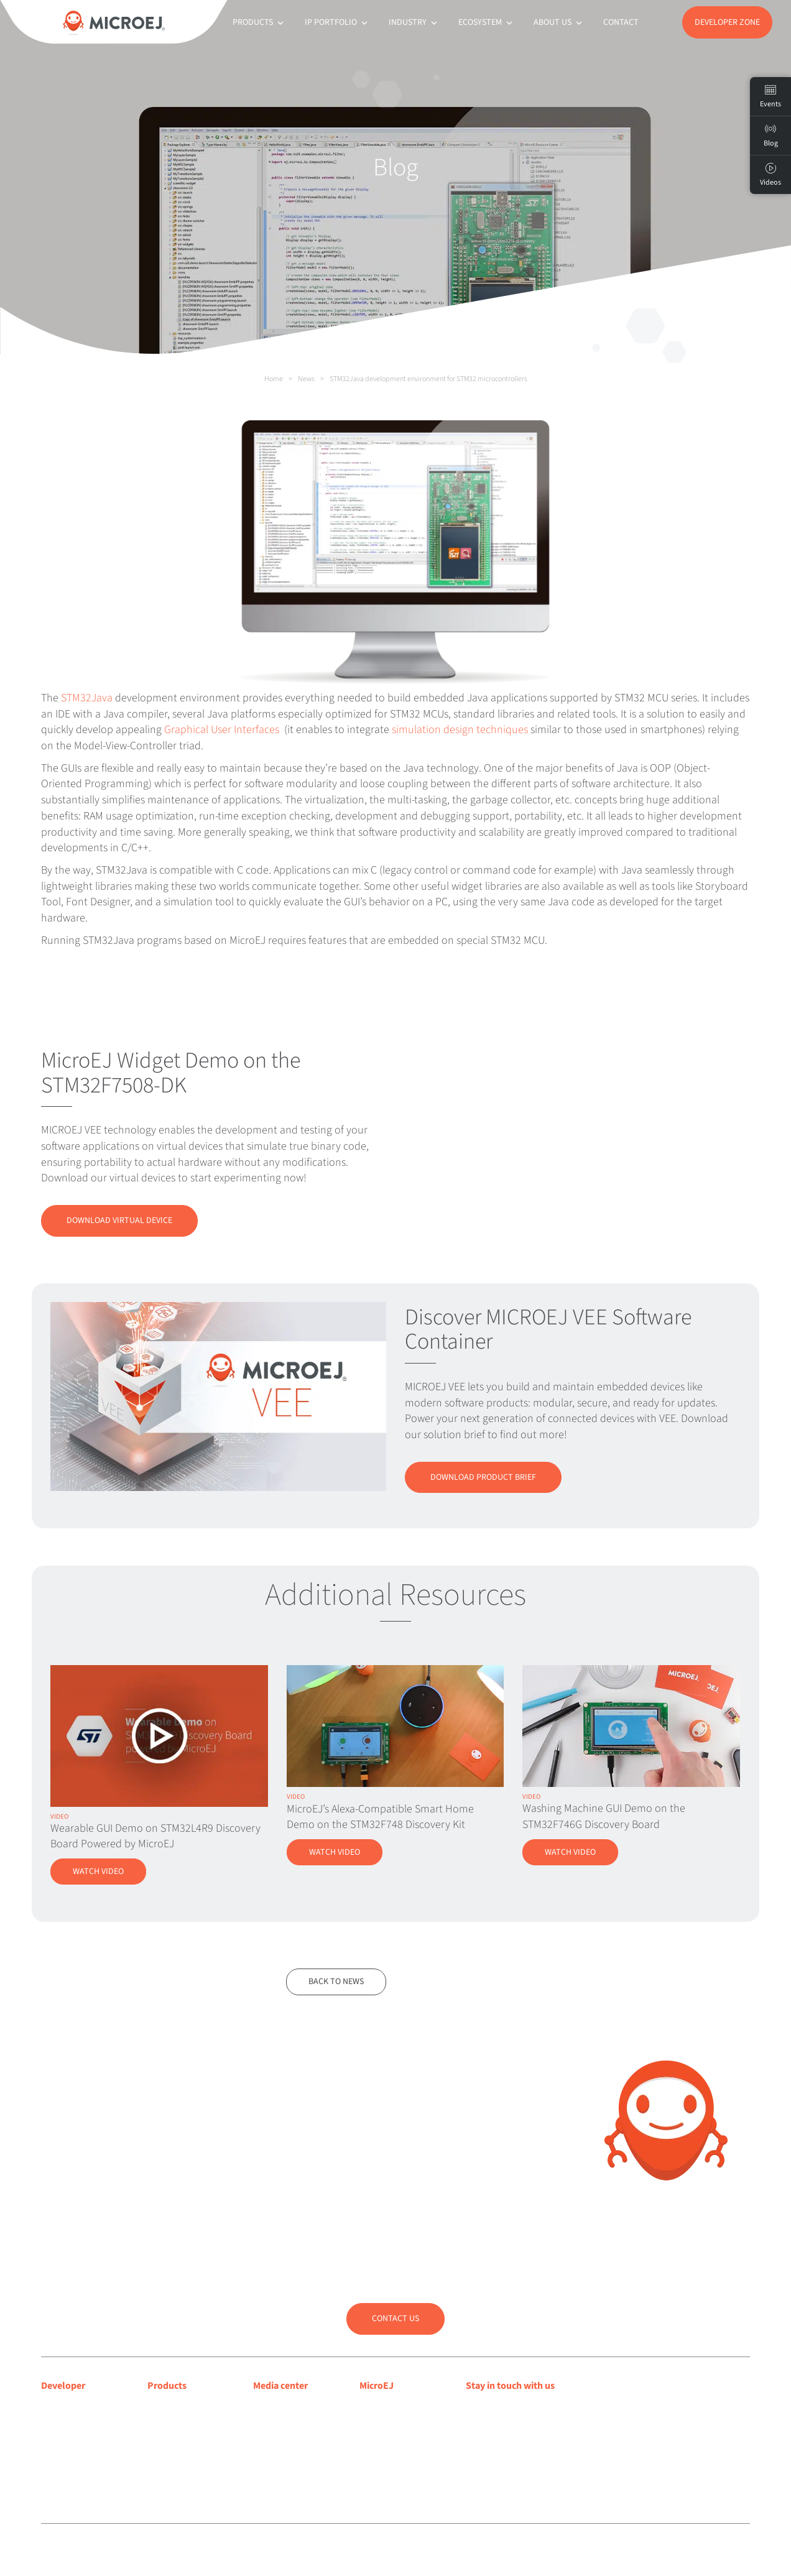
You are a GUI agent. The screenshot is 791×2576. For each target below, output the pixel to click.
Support (57, 2424)
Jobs (369, 2471)
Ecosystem (486, 22)
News (306, 379)
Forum (54, 2440)
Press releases (281, 2424)
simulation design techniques (460, 729)
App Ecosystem (177, 2440)
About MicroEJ (388, 2407)
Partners (376, 2455)
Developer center (76, 2407)
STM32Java (87, 698)
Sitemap (333, 2551)
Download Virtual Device (119, 1220)
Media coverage (285, 2407)
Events (770, 96)
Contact (621, 22)
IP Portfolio (337, 22)
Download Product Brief (483, 1477)
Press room (275, 2440)
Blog (368, 2424)
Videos (770, 175)
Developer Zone (727, 22)
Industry (414, 22)
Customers (380, 2440)
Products (259, 22)
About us (559, 22)
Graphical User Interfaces (221, 729)
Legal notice (251, 2551)
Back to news (336, 1981)
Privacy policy (294, 2551)
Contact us (395, 2319)
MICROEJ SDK (174, 2424)
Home (273, 379)
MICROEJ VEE (173, 2407)
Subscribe (508, 2435)
